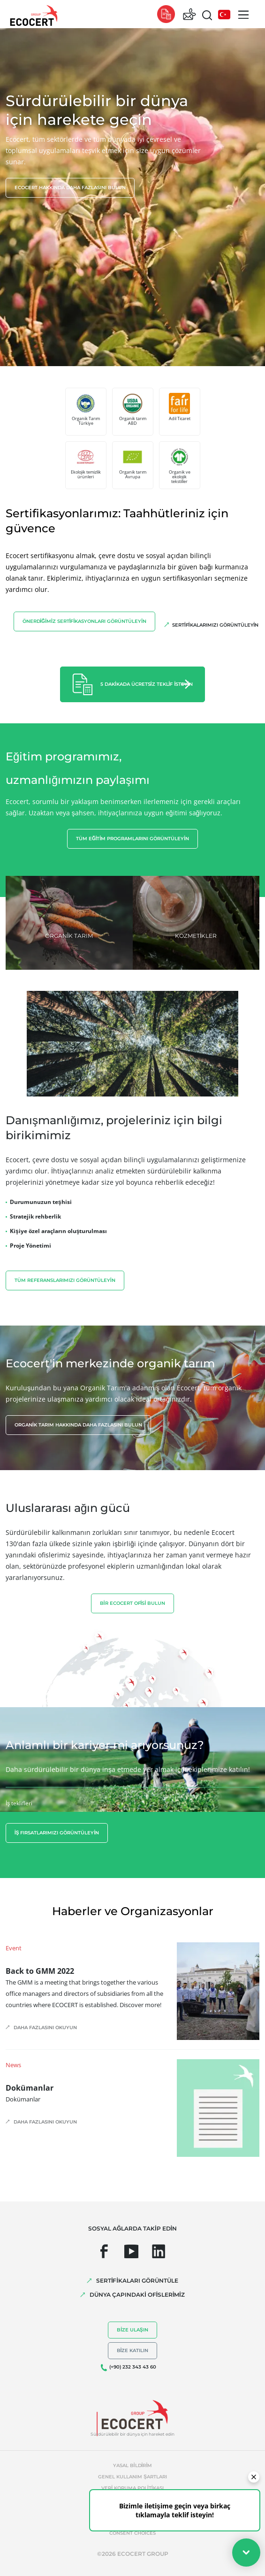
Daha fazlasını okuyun (45, 2027)
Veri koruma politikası (132, 2488)
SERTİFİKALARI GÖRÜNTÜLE (137, 2280)
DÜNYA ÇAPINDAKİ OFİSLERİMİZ (137, 2294)
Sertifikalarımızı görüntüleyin (215, 625)
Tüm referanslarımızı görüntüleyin (65, 1280)
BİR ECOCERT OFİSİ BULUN (132, 1603)
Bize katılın (133, 2350)
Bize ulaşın (132, 2330)
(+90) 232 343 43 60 (132, 2367)
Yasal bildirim (132, 2465)
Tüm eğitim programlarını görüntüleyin (132, 839)
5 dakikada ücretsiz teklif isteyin (146, 684)
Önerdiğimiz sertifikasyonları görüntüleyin (84, 621)
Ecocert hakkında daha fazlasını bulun (70, 187)
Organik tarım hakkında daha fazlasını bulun (78, 1425)
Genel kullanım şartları (132, 2477)
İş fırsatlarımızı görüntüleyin (57, 1833)
